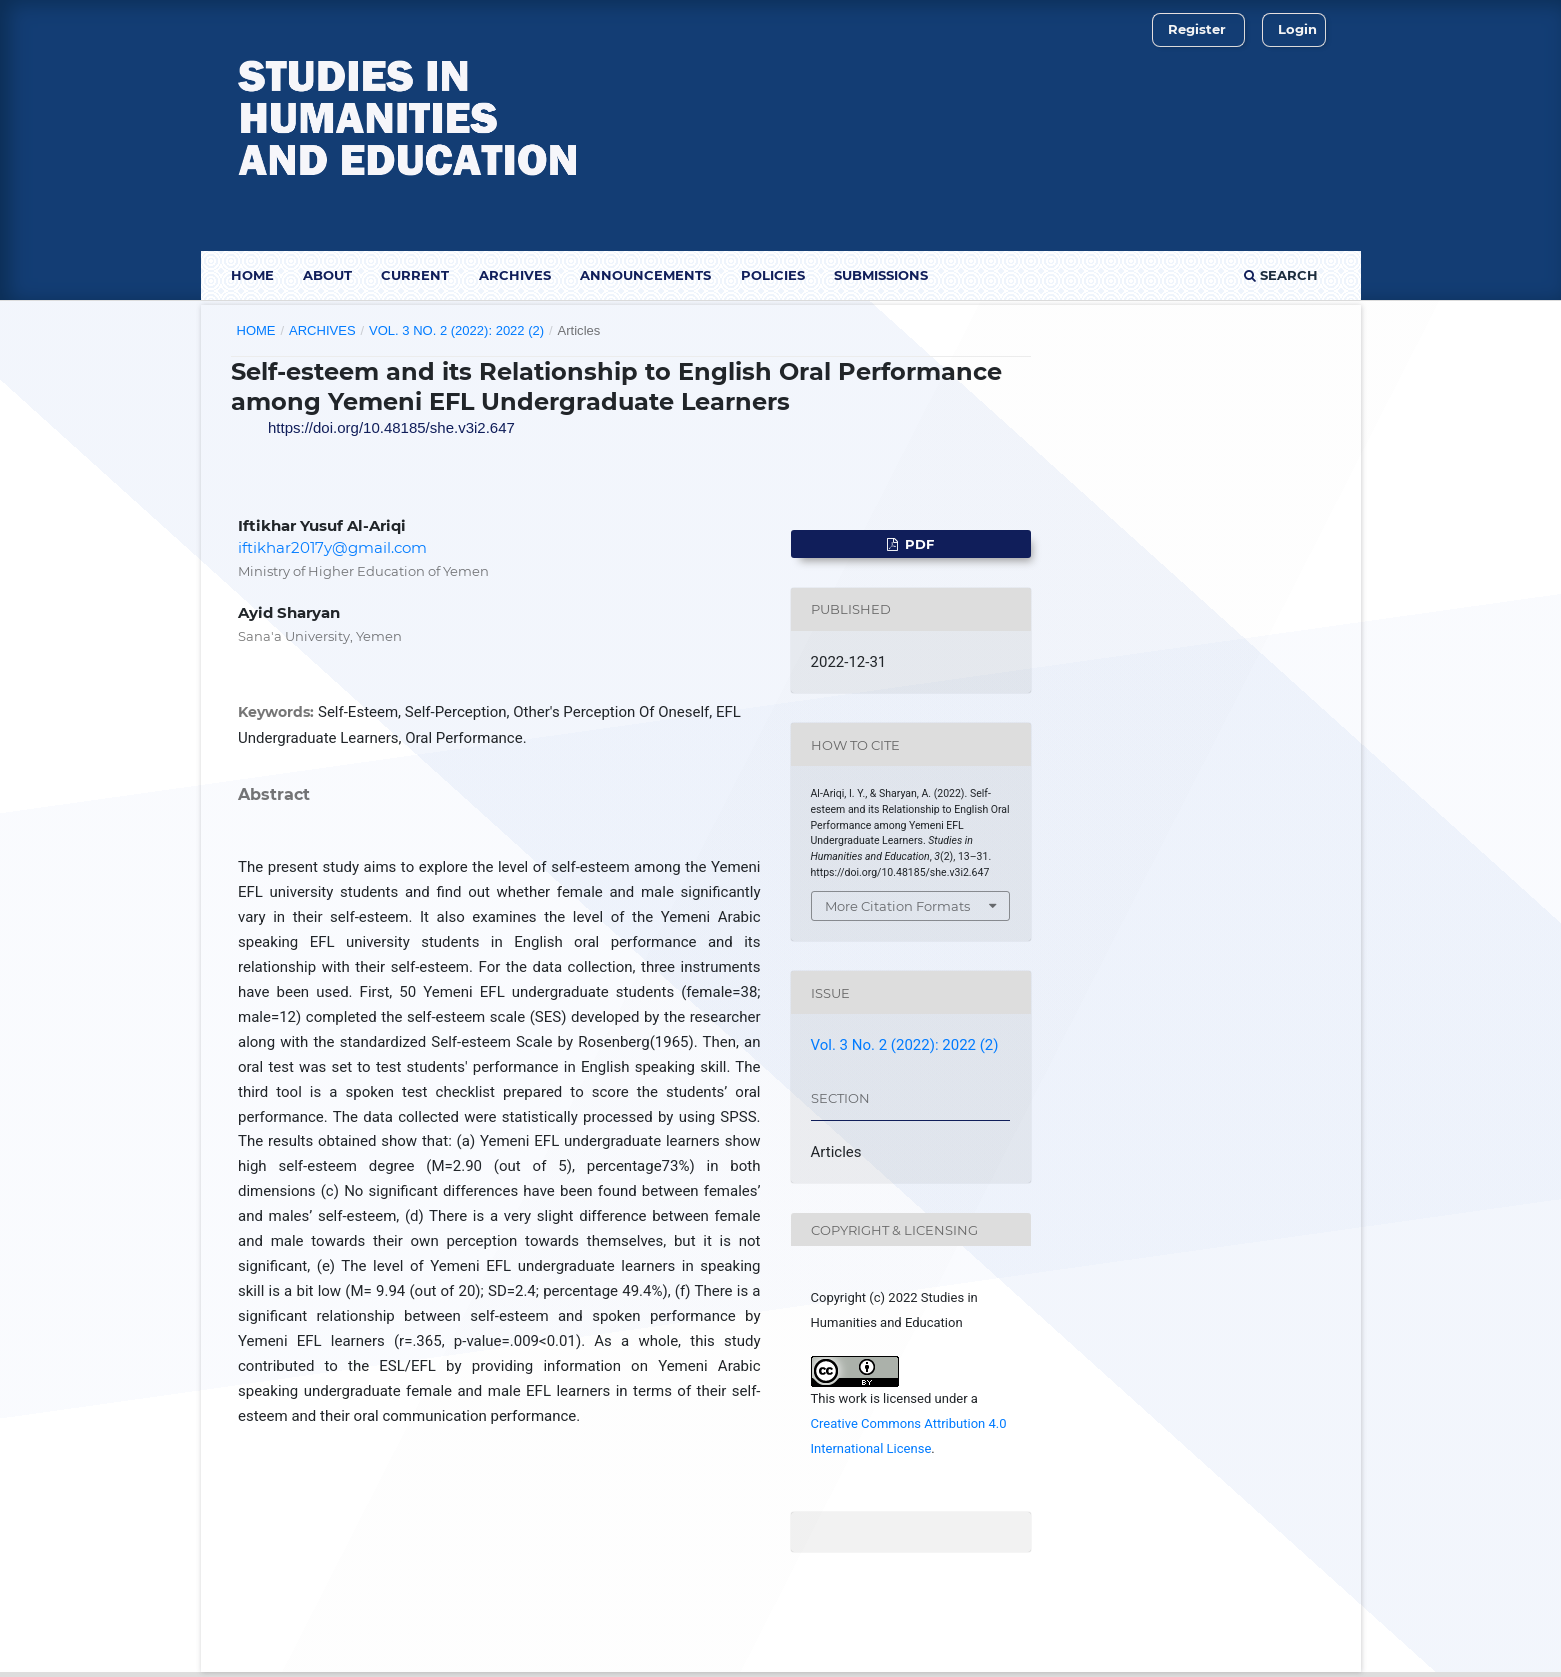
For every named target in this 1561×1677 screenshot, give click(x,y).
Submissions (881, 275)
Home (252, 275)
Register (1197, 29)
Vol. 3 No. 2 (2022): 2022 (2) (456, 330)
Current (415, 275)
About (327, 275)
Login (1297, 29)
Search (1281, 275)
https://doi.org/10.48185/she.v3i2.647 (391, 427)
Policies (773, 275)
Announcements (645, 275)
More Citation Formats (897, 906)
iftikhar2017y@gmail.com (332, 547)
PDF (917, 544)
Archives (515, 275)
